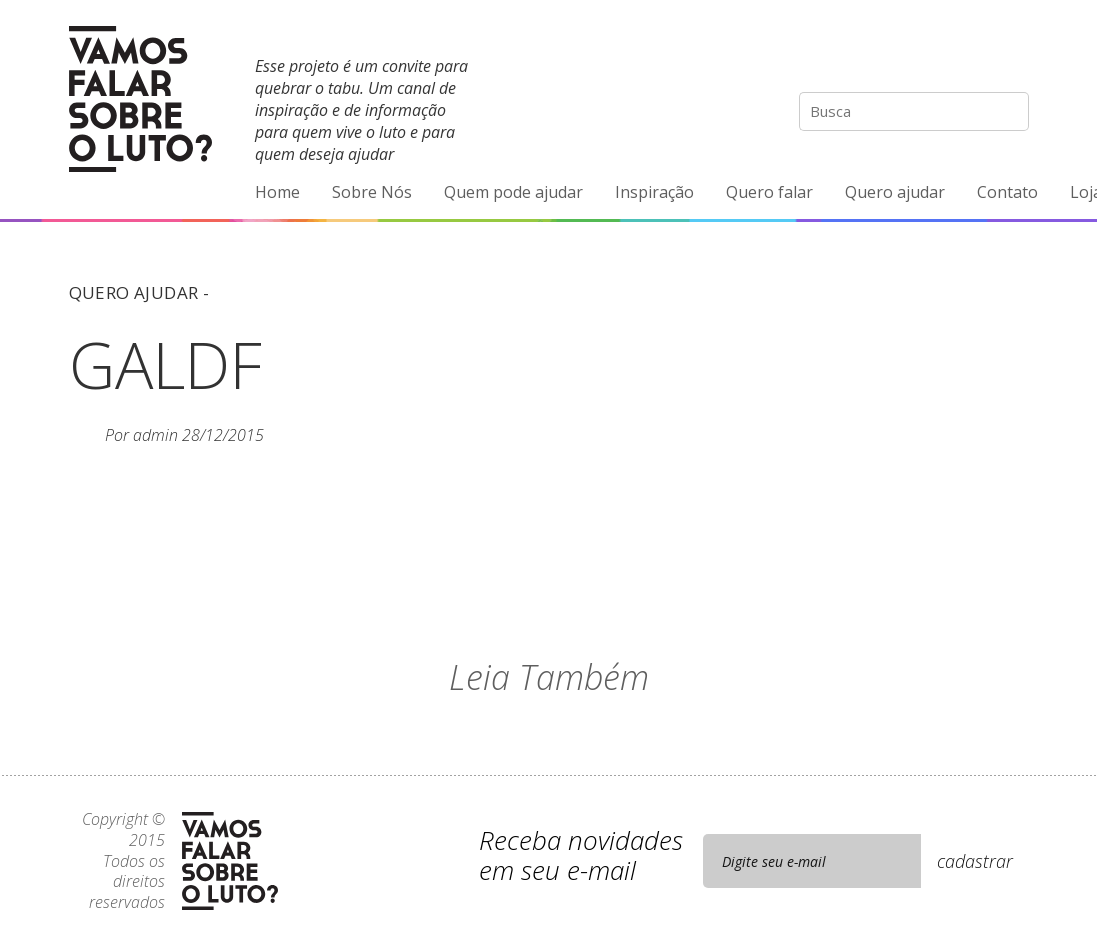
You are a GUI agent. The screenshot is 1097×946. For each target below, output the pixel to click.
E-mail (1013, 55)
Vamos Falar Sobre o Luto (140, 99)
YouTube (971, 55)
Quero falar (769, 192)
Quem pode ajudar (513, 192)
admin (155, 435)
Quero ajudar (895, 192)
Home (277, 192)
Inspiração (654, 192)
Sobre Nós (372, 192)
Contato (1007, 192)
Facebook (929, 55)
